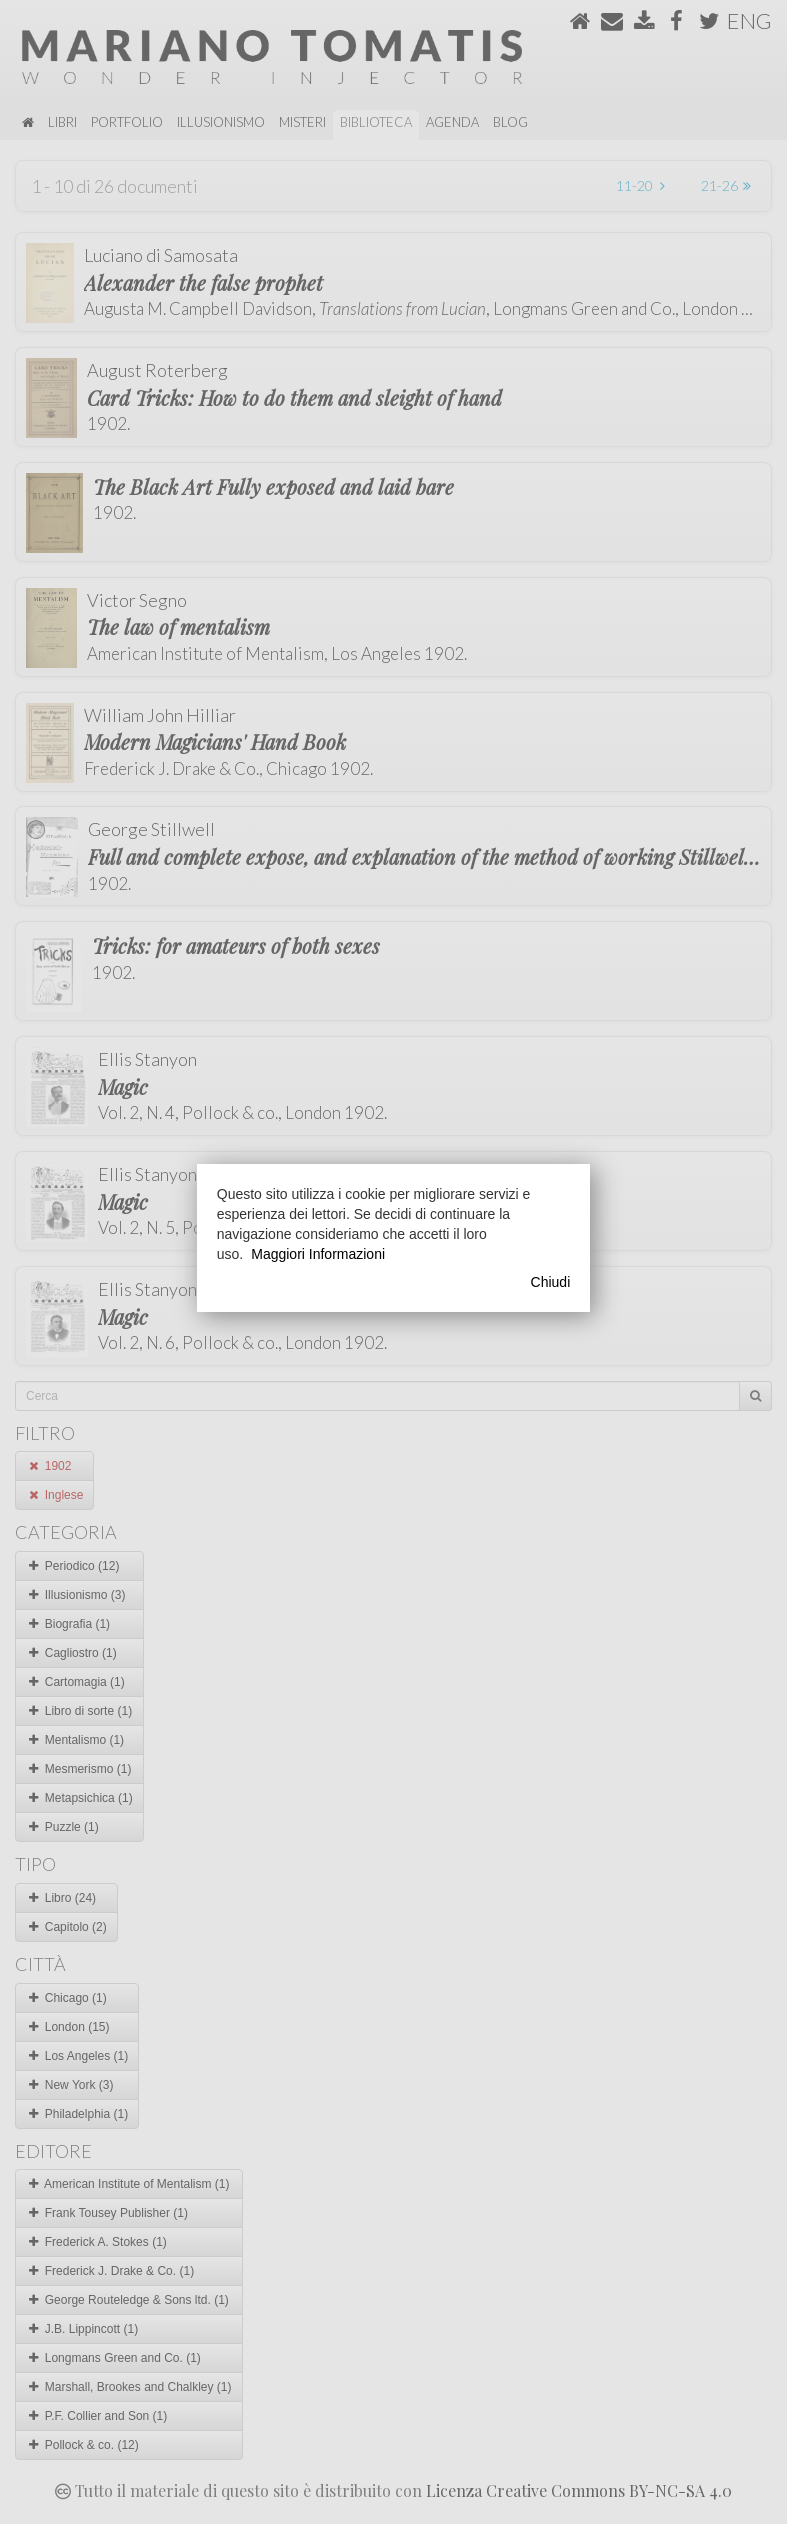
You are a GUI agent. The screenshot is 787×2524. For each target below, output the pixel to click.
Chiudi (551, 1282)
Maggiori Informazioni (318, 1254)
